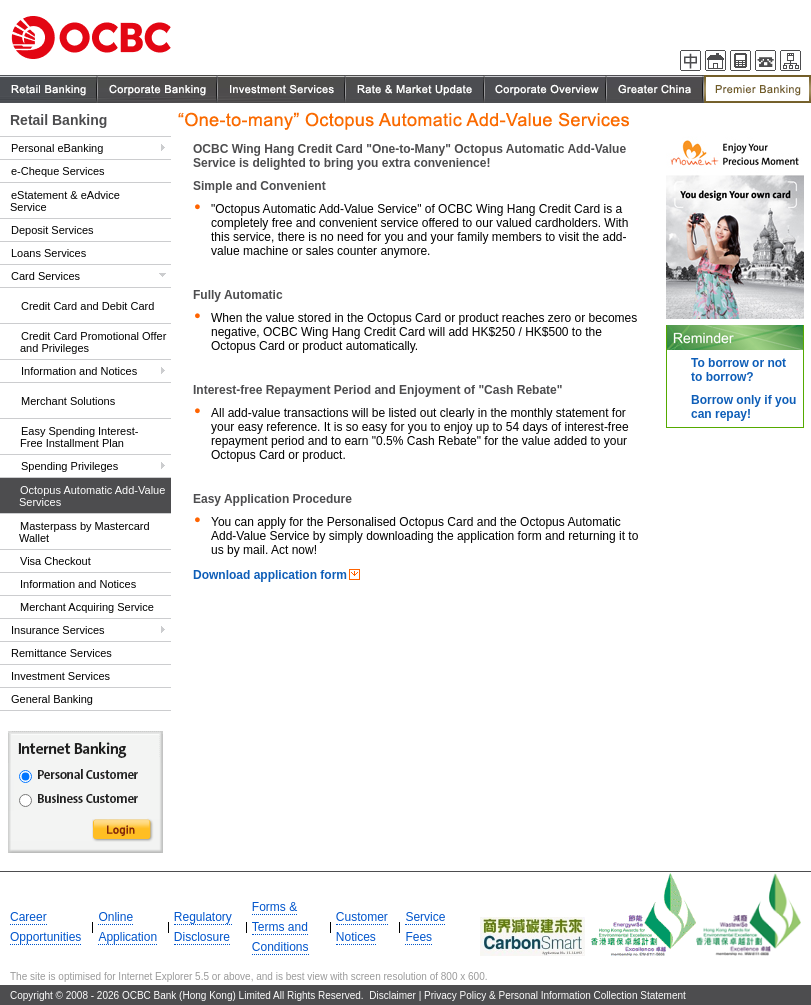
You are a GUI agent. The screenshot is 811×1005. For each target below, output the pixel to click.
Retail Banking (58, 120)
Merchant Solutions (68, 401)
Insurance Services (58, 630)
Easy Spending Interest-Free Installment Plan (79, 437)
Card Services (45, 276)
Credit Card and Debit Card (87, 306)
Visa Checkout (55, 561)
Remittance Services (61, 653)
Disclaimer (392, 995)
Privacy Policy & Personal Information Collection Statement (555, 995)
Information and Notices (79, 371)
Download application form (270, 575)
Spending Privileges (69, 466)
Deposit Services (52, 230)
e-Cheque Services (58, 171)
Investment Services (60, 676)
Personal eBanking (57, 148)
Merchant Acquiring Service (87, 607)
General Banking (52, 699)
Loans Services (48, 253)
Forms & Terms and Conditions (280, 927)
